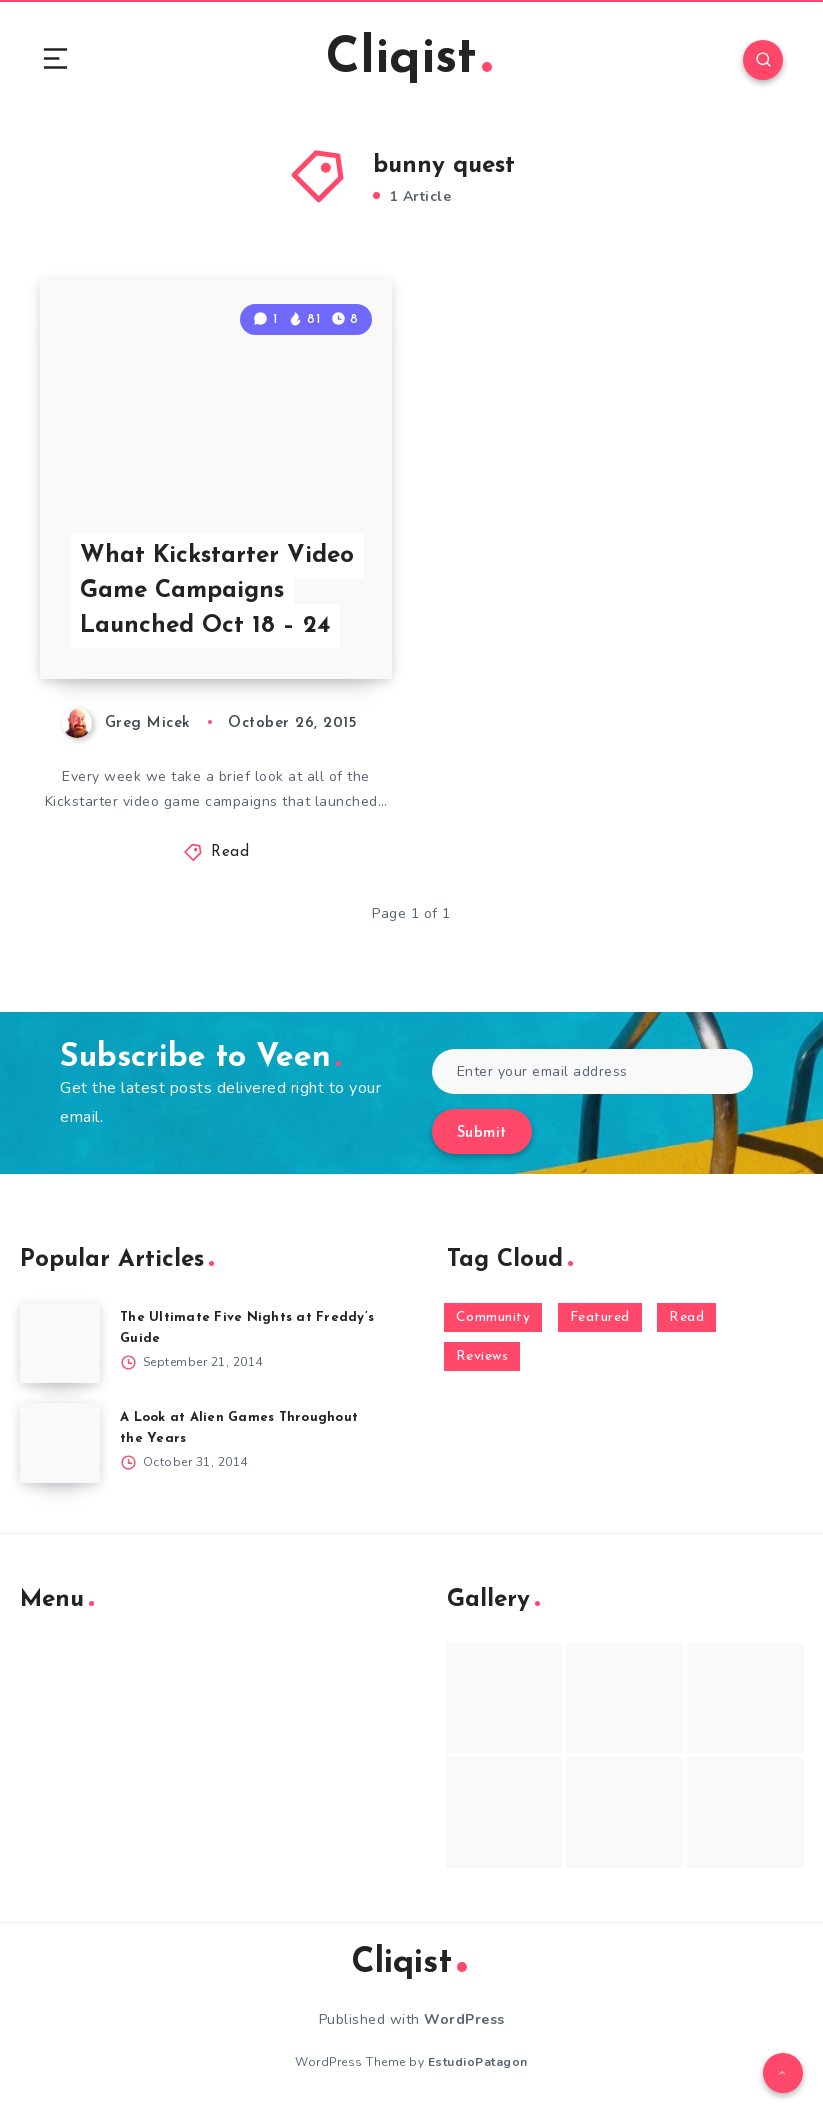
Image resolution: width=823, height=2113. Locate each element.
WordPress (464, 2019)
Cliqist (409, 59)
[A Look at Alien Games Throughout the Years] (60, 1443)
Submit (482, 1133)
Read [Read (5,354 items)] (686, 1317)
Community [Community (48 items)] (493, 1317)
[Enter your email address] (593, 1071)
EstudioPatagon (478, 2062)
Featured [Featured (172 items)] (600, 1317)
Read (230, 852)
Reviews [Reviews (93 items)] (482, 1356)
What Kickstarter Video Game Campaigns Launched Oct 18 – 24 (217, 591)
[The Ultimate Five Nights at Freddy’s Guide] (60, 1343)
